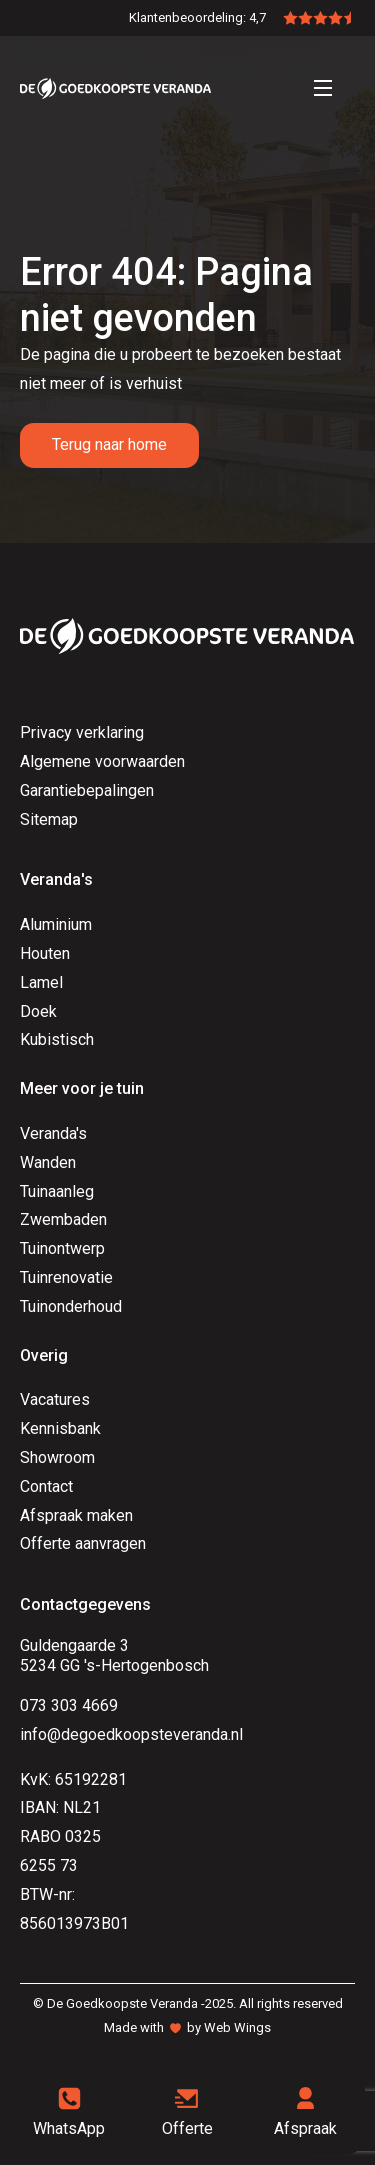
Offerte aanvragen (83, 1543)
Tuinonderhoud (71, 1306)
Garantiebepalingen (87, 790)
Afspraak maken (76, 1515)
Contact (46, 1486)
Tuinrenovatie (66, 1277)
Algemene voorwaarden (102, 761)
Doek (38, 1011)
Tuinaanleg (57, 1191)
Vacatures (55, 1399)
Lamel (41, 982)
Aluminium (56, 924)
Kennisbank (60, 1428)
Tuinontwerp (62, 1248)
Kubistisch (57, 1039)
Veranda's (53, 1133)
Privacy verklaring (82, 732)
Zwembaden (63, 1219)
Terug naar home (109, 444)
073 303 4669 (69, 1705)
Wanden (48, 1162)
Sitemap (49, 819)
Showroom (57, 1457)
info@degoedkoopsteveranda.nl (131, 1734)
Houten (45, 953)
